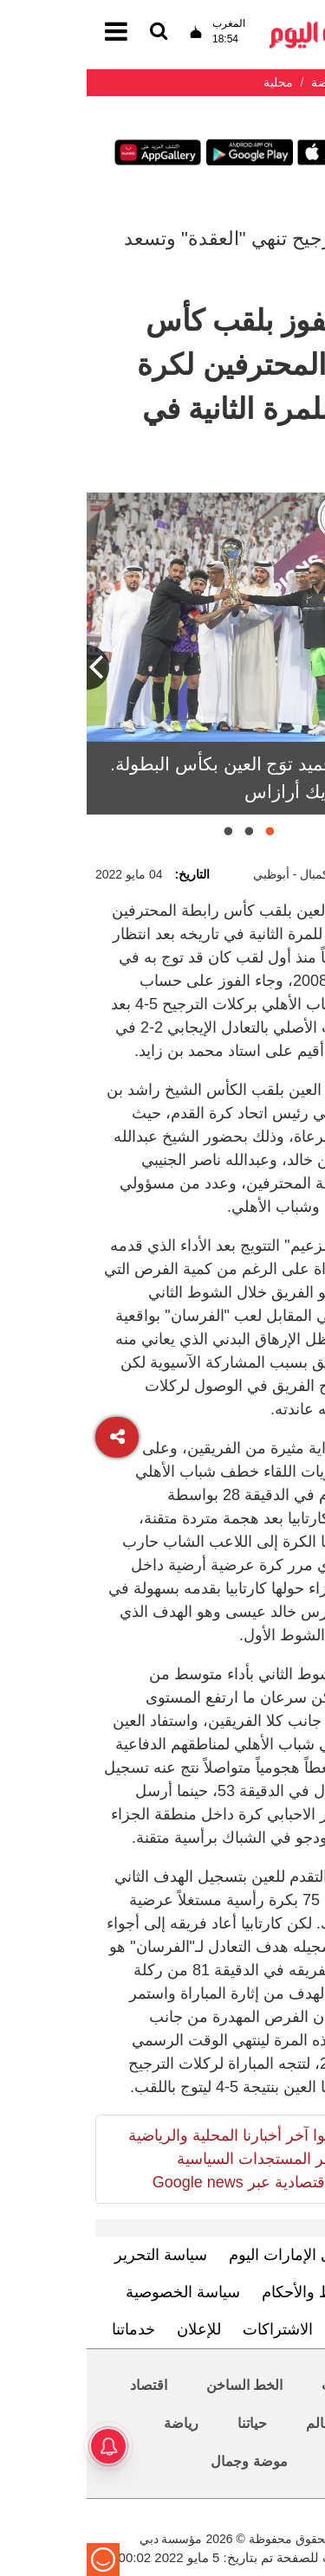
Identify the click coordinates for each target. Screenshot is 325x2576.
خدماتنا (46, 2329)
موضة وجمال (162, 2461)
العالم (235, 2423)
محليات (256, 2385)
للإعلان (112, 2329)
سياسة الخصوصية (96, 2292)
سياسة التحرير (74, 2255)
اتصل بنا (274, 2329)
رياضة (94, 2423)
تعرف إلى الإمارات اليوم (219, 2255)
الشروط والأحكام (230, 2292)
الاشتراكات (191, 2329)
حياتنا (165, 2423)
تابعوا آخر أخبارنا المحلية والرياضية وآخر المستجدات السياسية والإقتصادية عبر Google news (150, 2159)
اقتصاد (62, 2385)
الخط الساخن (158, 2385)
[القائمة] (72, 32)
